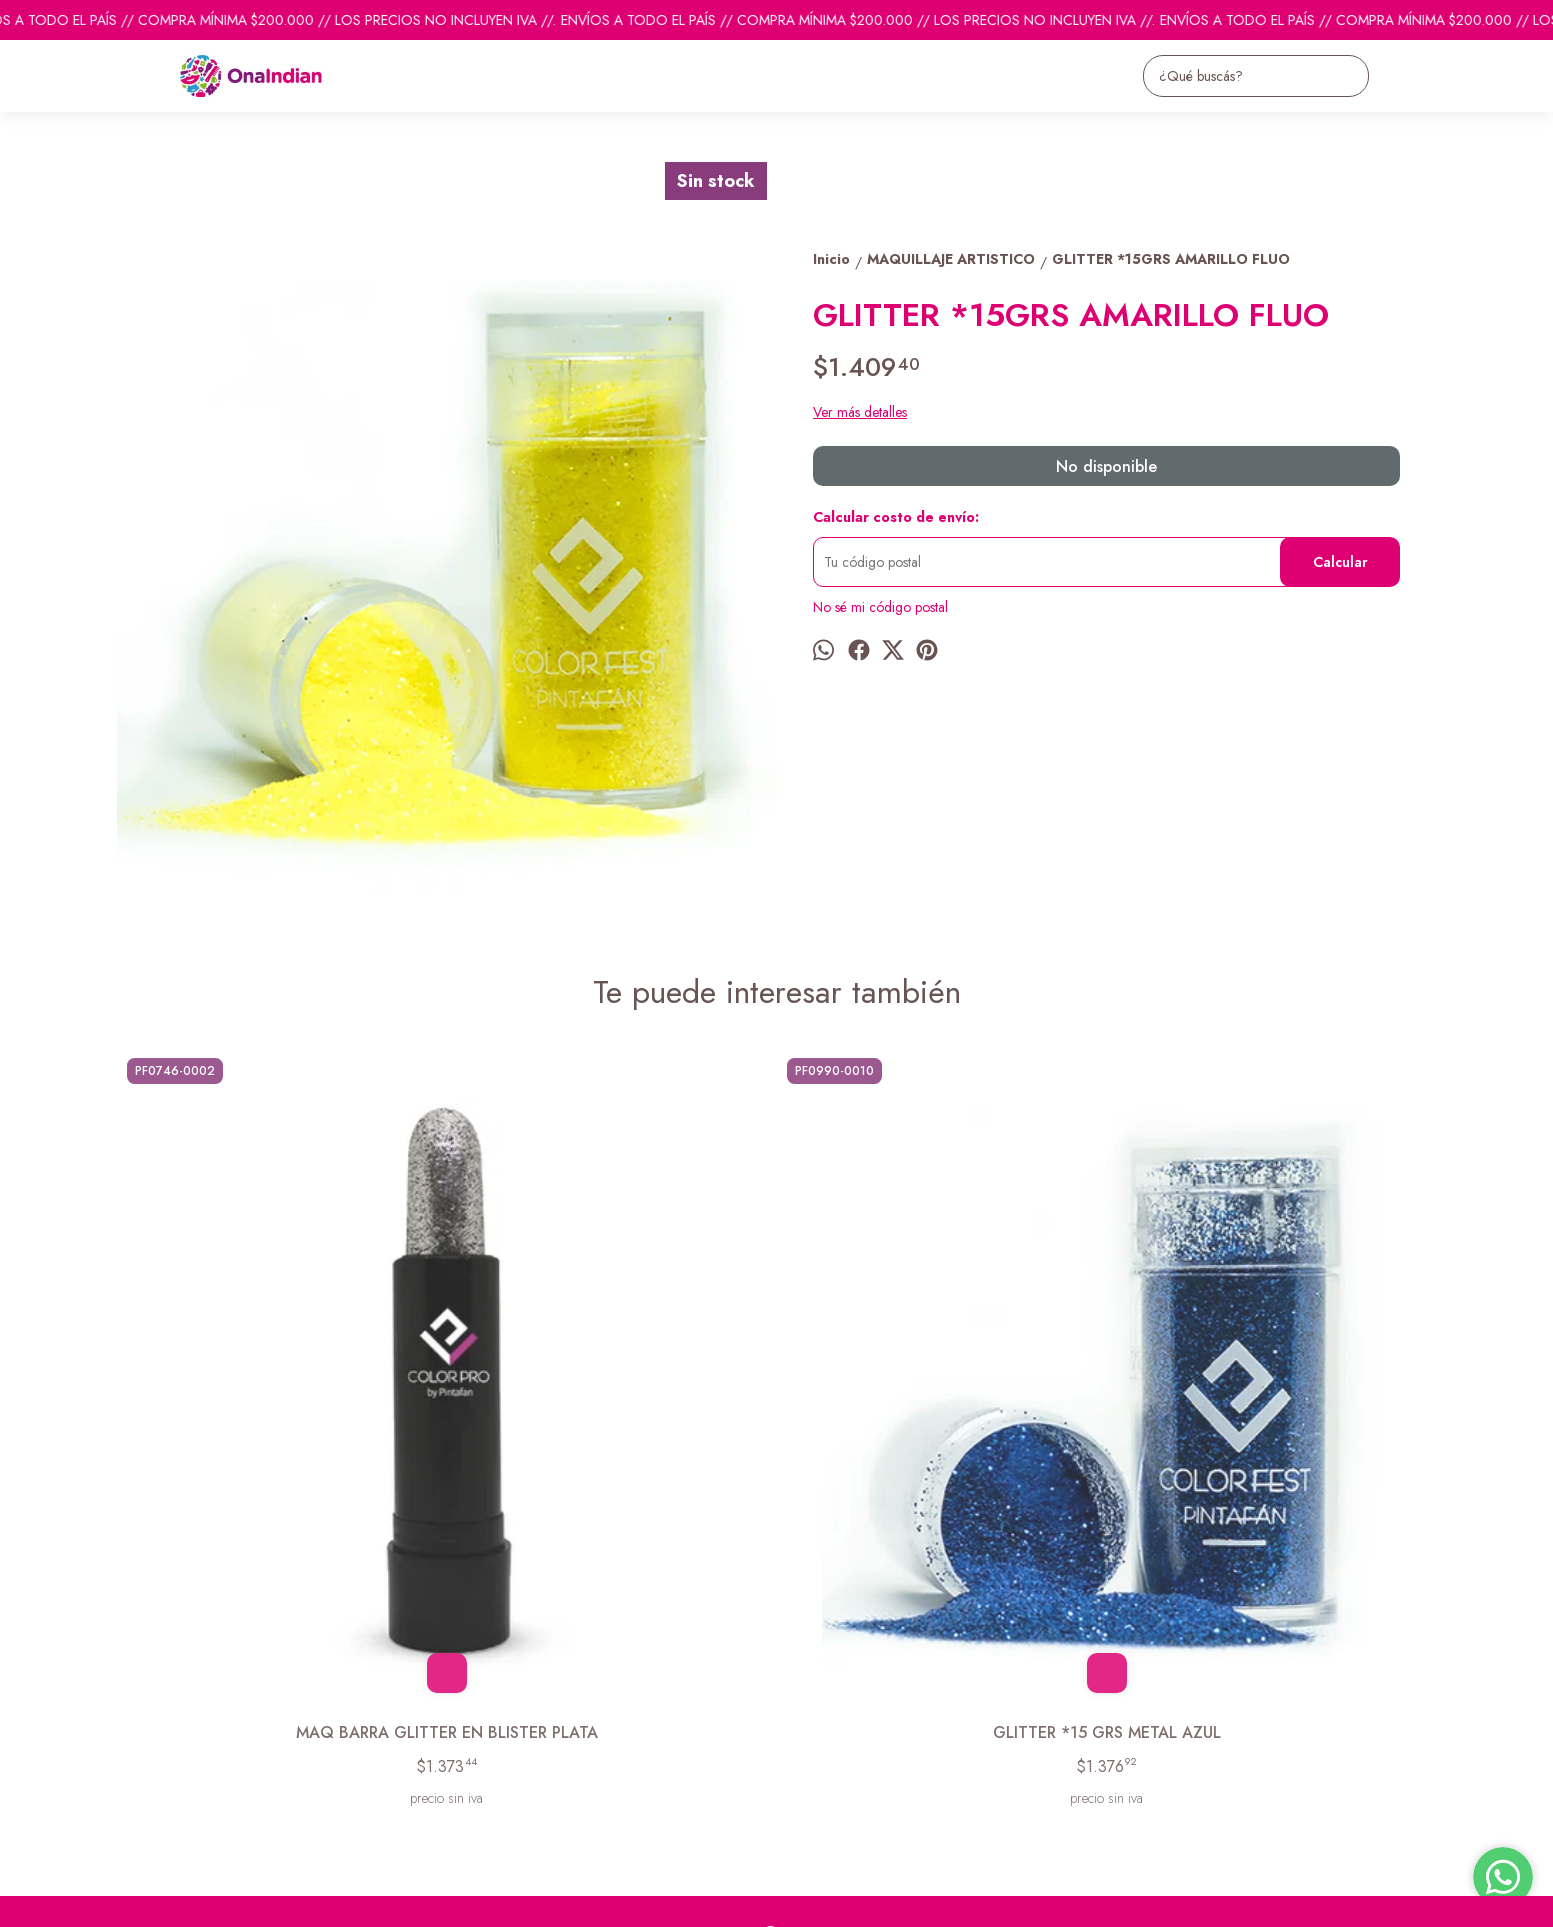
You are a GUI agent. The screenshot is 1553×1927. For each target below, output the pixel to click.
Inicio (132, 1667)
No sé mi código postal (880, 607)
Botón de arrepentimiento (750, 1898)
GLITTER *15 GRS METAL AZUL (612, 1402)
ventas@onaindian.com (843, 1740)
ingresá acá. (657, 1898)
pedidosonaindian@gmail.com (865, 1668)
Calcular (1340, 562)
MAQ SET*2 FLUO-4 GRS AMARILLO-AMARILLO (1272, 1414)
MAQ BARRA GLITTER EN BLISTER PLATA (281, 1414)
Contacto (143, 1717)
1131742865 (814, 1704)
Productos (146, 1692)
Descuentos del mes (174, 1742)
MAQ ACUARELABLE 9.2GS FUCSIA (942, 1402)
